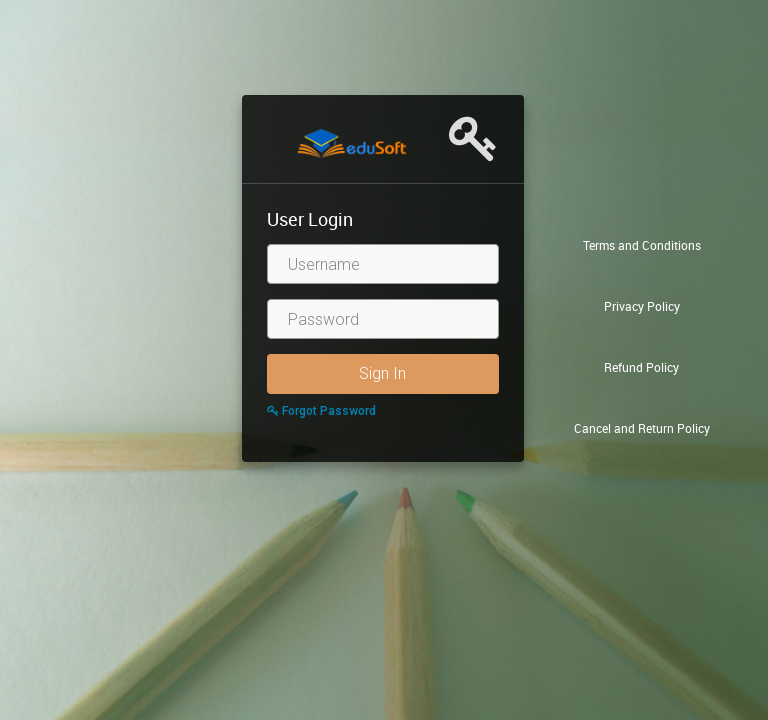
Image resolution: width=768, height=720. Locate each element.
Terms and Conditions (642, 245)
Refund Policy (641, 367)
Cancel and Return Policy (642, 428)
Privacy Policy (642, 306)
